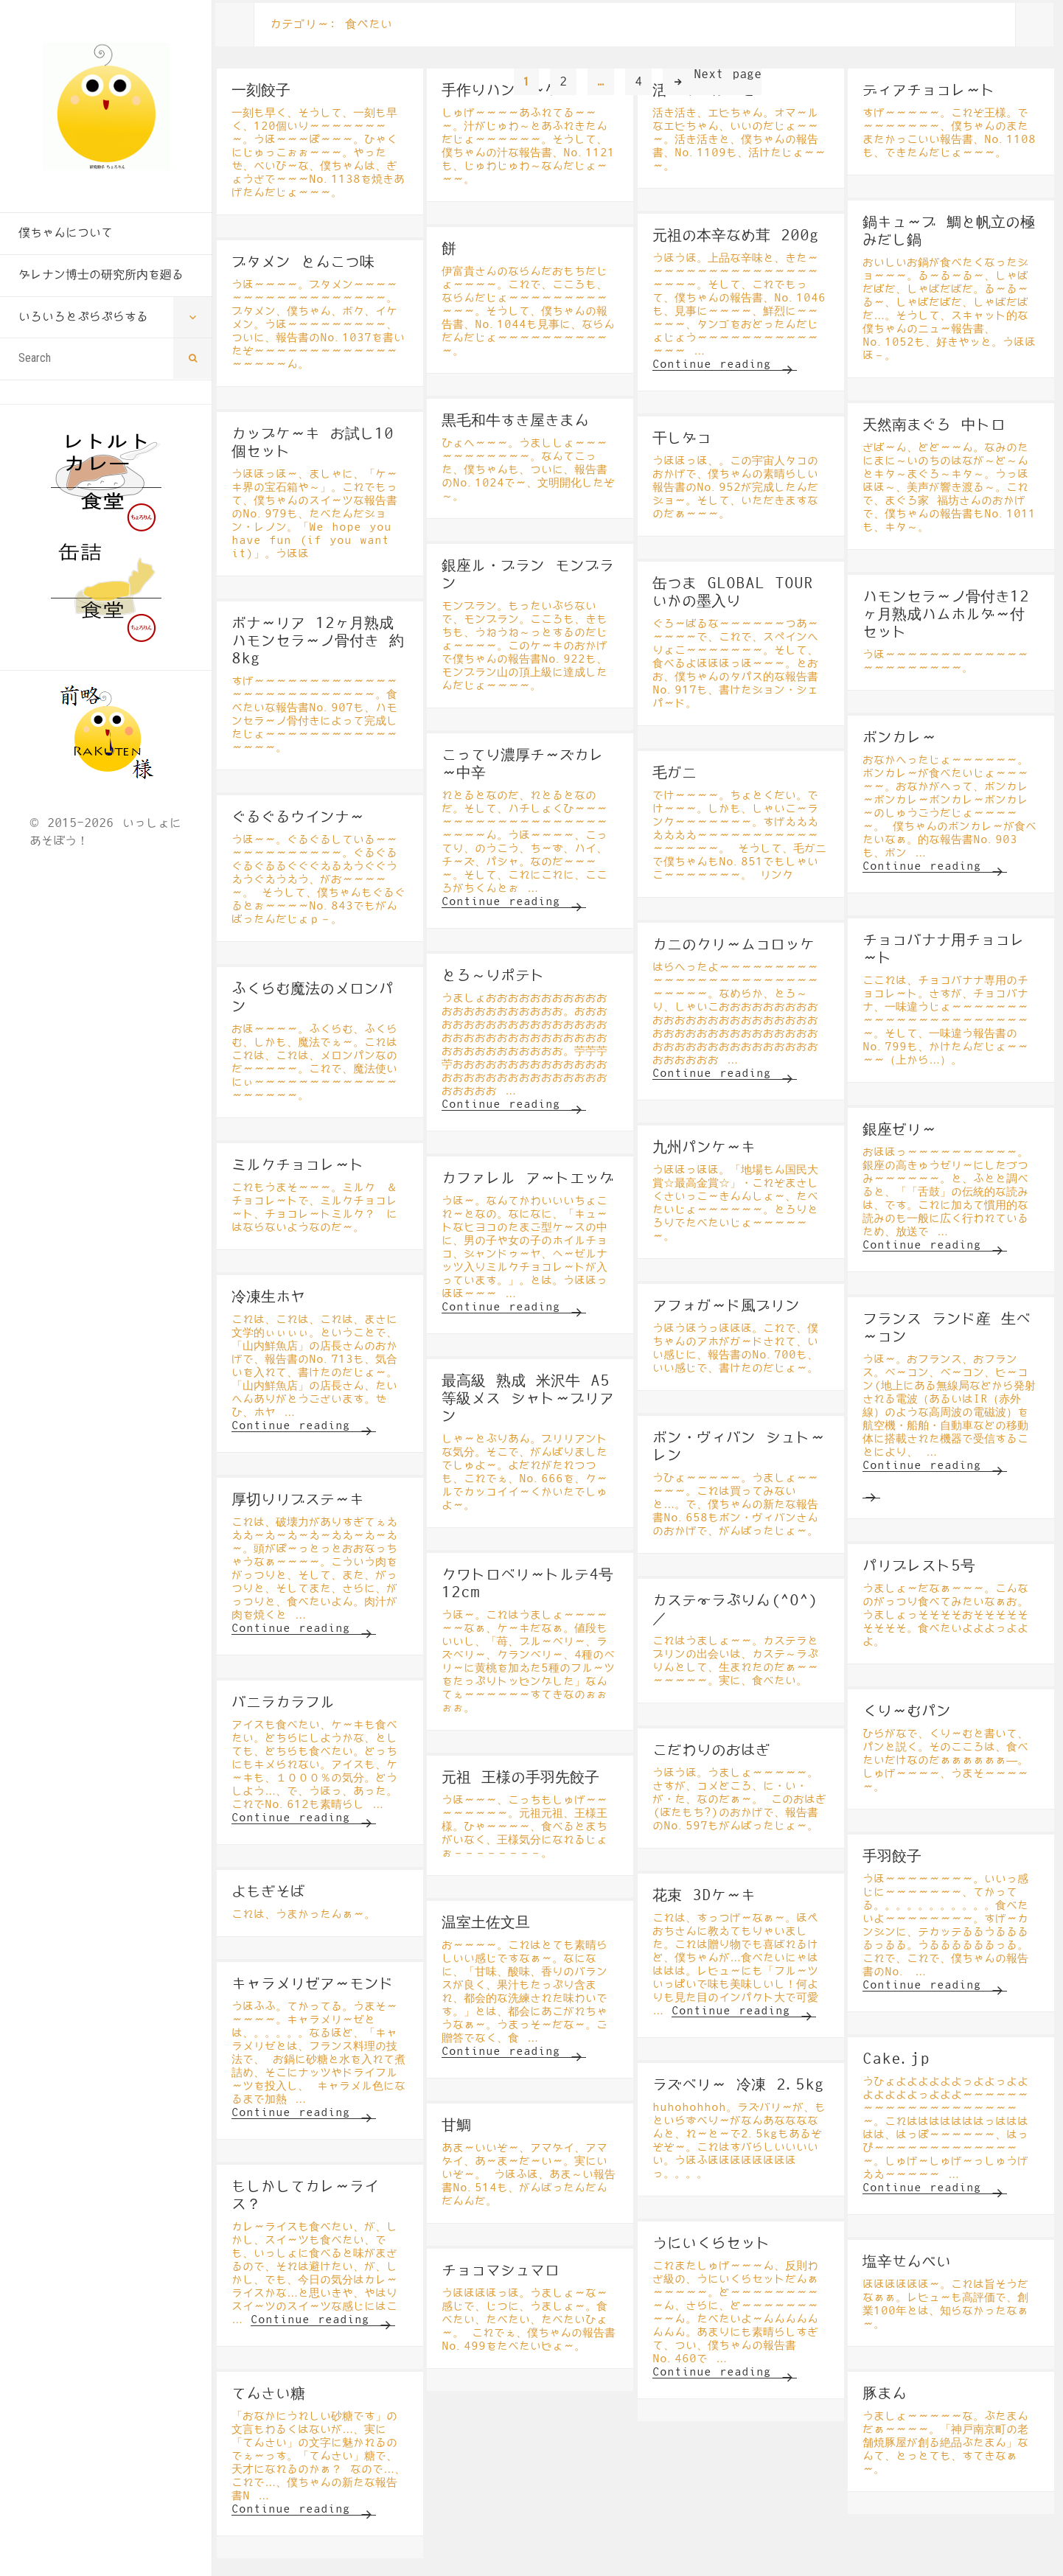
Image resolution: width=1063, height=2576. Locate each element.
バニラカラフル (283, 1702)
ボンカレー (899, 737)
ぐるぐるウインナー (297, 817)
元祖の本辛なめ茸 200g (735, 235)
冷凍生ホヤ (268, 1297)
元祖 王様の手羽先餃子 (520, 1777)
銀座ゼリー (899, 1130)
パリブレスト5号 (918, 1566)
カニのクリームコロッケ (733, 945)
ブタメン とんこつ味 (302, 262)
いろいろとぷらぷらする (83, 317)
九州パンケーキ (704, 1147)
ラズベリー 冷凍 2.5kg (738, 2085)
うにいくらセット (711, 2243)
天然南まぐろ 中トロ (934, 425)
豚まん (884, 2394)
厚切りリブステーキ (297, 1500)
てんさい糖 (268, 2394)
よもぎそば (268, 1892)
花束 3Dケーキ (704, 1895)
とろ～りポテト (493, 975)
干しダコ (681, 438)
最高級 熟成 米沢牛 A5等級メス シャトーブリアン (528, 1399)
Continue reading (724, 364)
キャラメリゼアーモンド (312, 1984)
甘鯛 (456, 2125)
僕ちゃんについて (65, 233)
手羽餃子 (891, 1856)
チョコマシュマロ (501, 2270)
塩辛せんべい (906, 2262)
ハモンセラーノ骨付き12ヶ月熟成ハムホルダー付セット (945, 615)
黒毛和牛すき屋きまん (515, 420)
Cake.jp (896, 2059)
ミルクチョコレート (297, 1165)
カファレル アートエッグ (528, 1178)
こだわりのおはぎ (711, 1750)
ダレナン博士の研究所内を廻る (101, 275)
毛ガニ (674, 773)
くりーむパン (906, 1711)
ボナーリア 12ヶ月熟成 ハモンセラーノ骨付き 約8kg (317, 641)
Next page (727, 74)
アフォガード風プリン (726, 1306)
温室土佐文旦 (486, 1923)
